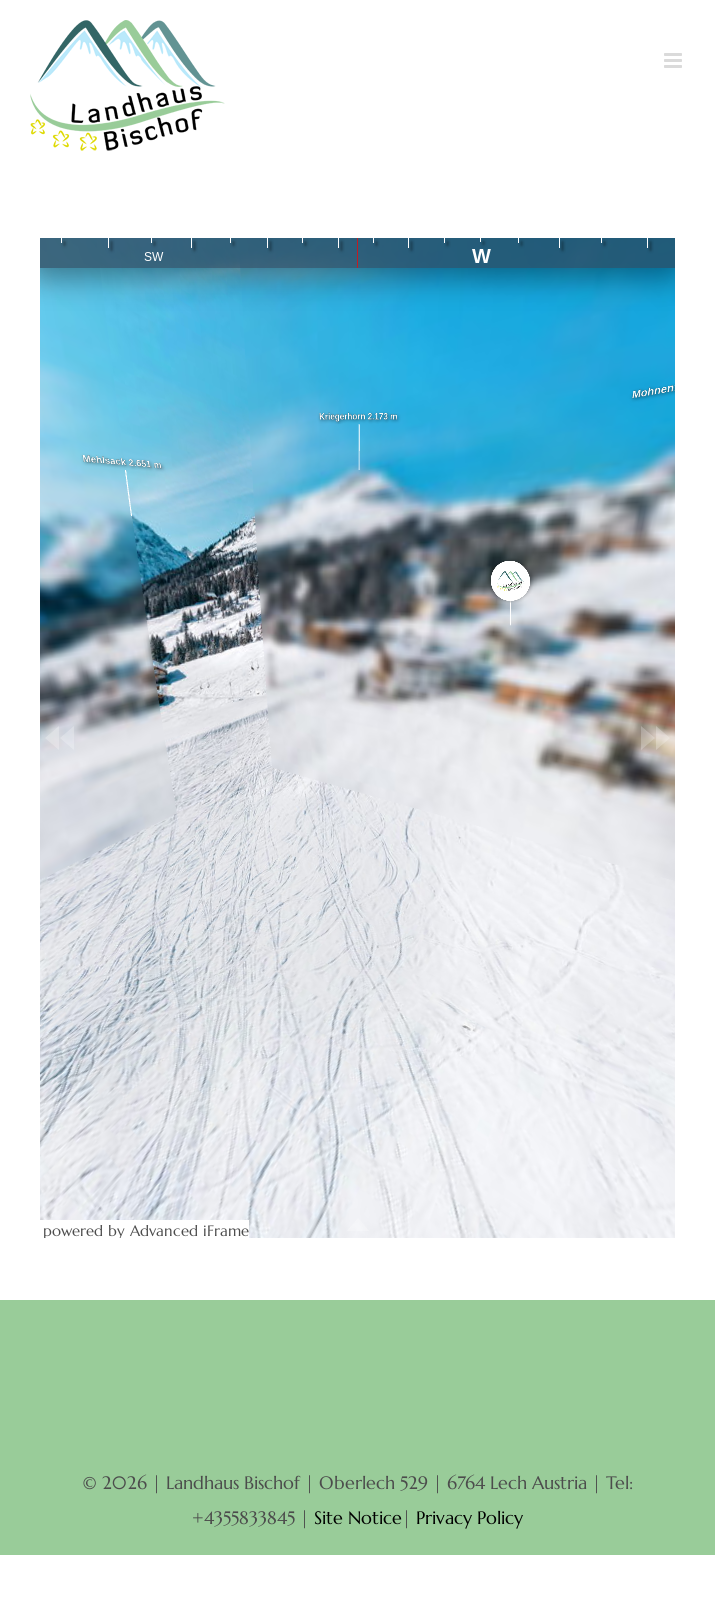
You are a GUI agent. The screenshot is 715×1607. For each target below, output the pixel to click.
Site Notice (358, 1517)
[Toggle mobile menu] (674, 60)
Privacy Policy (469, 1517)
